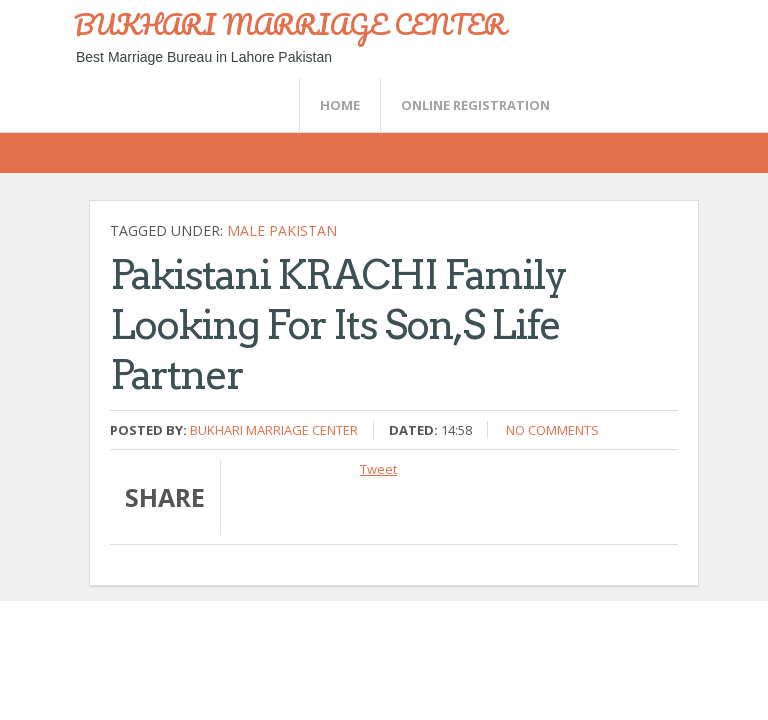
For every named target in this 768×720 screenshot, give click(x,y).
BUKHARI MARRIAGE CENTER (290, 24)
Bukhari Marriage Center (274, 430)
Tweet (378, 469)
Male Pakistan (282, 230)
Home (340, 105)
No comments (552, 430)
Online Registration (475, 105)
